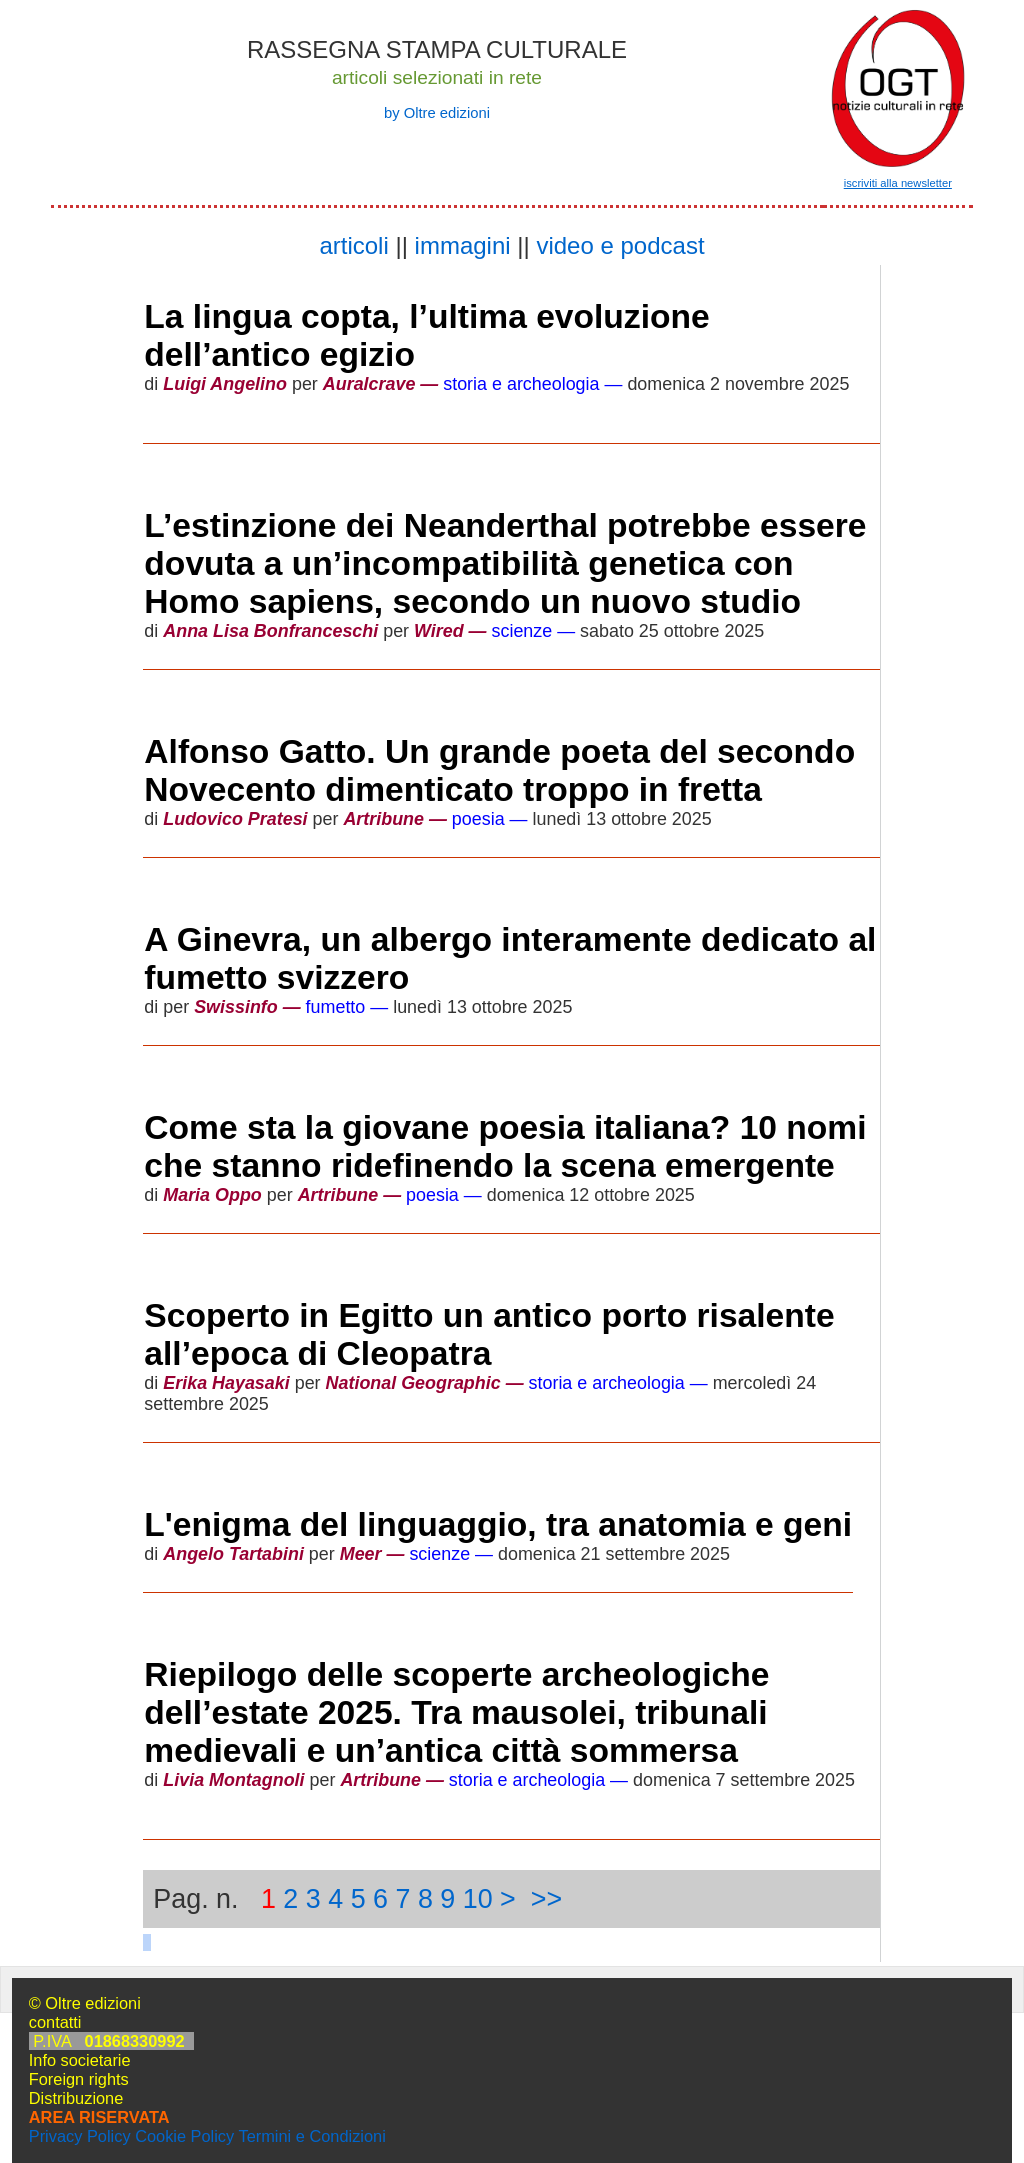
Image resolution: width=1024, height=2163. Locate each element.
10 (478, 1899)
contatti (55, 2022)
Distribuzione (76, 2098)
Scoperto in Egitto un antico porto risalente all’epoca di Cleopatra (489, 1334)
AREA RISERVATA (99, 2117)
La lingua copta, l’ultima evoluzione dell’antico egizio (426, 335)
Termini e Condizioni (311, 2136)
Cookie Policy (184, 2136)
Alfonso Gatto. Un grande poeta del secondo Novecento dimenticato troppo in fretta (499, 770)
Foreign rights (79, 2079)
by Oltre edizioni (437, 113)
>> (546, 1899)
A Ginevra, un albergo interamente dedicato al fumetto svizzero (510, 958)
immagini (463, 245)
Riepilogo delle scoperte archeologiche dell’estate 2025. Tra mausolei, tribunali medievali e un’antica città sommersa (456, 1712)
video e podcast (620, 245)
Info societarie (80, 2060)
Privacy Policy (80, 2136)
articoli (353, 245)
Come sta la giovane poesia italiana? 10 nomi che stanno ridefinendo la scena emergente (505, 1146)
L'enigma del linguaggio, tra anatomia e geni (498, 1524)
